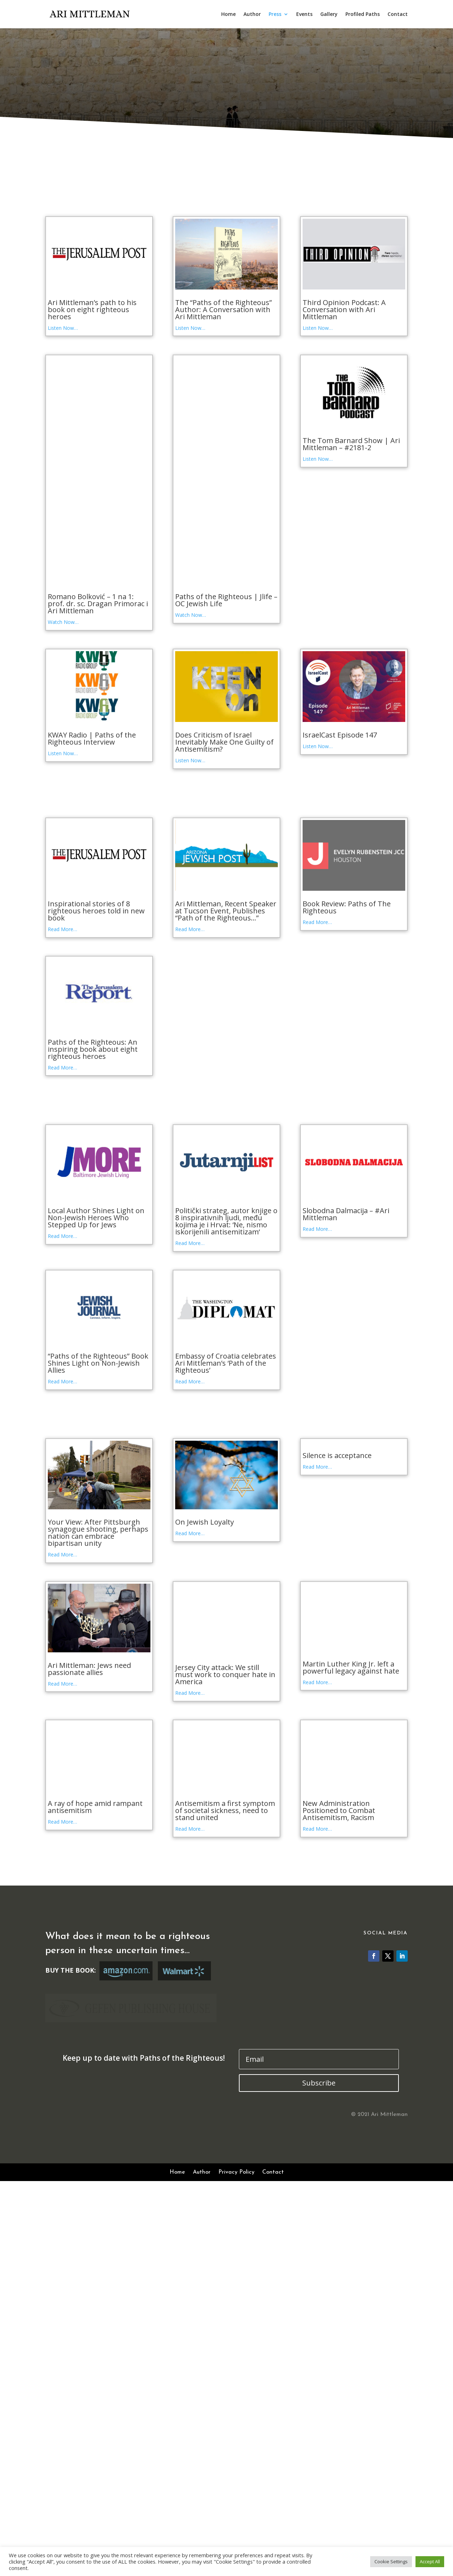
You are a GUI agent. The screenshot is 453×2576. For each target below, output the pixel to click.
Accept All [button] (430, 2561)
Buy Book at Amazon (126, 2127)
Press (275, 14)
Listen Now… (63, 328)
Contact (398, 14)
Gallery (329, 14)
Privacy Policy (236, 2471)
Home (228, 14)
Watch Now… (63, 622)
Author (252, 14)
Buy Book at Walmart (184, 2127)
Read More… (62, 929)
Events (304, 14)
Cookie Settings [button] (391, 2561)
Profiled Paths (362, 14)
